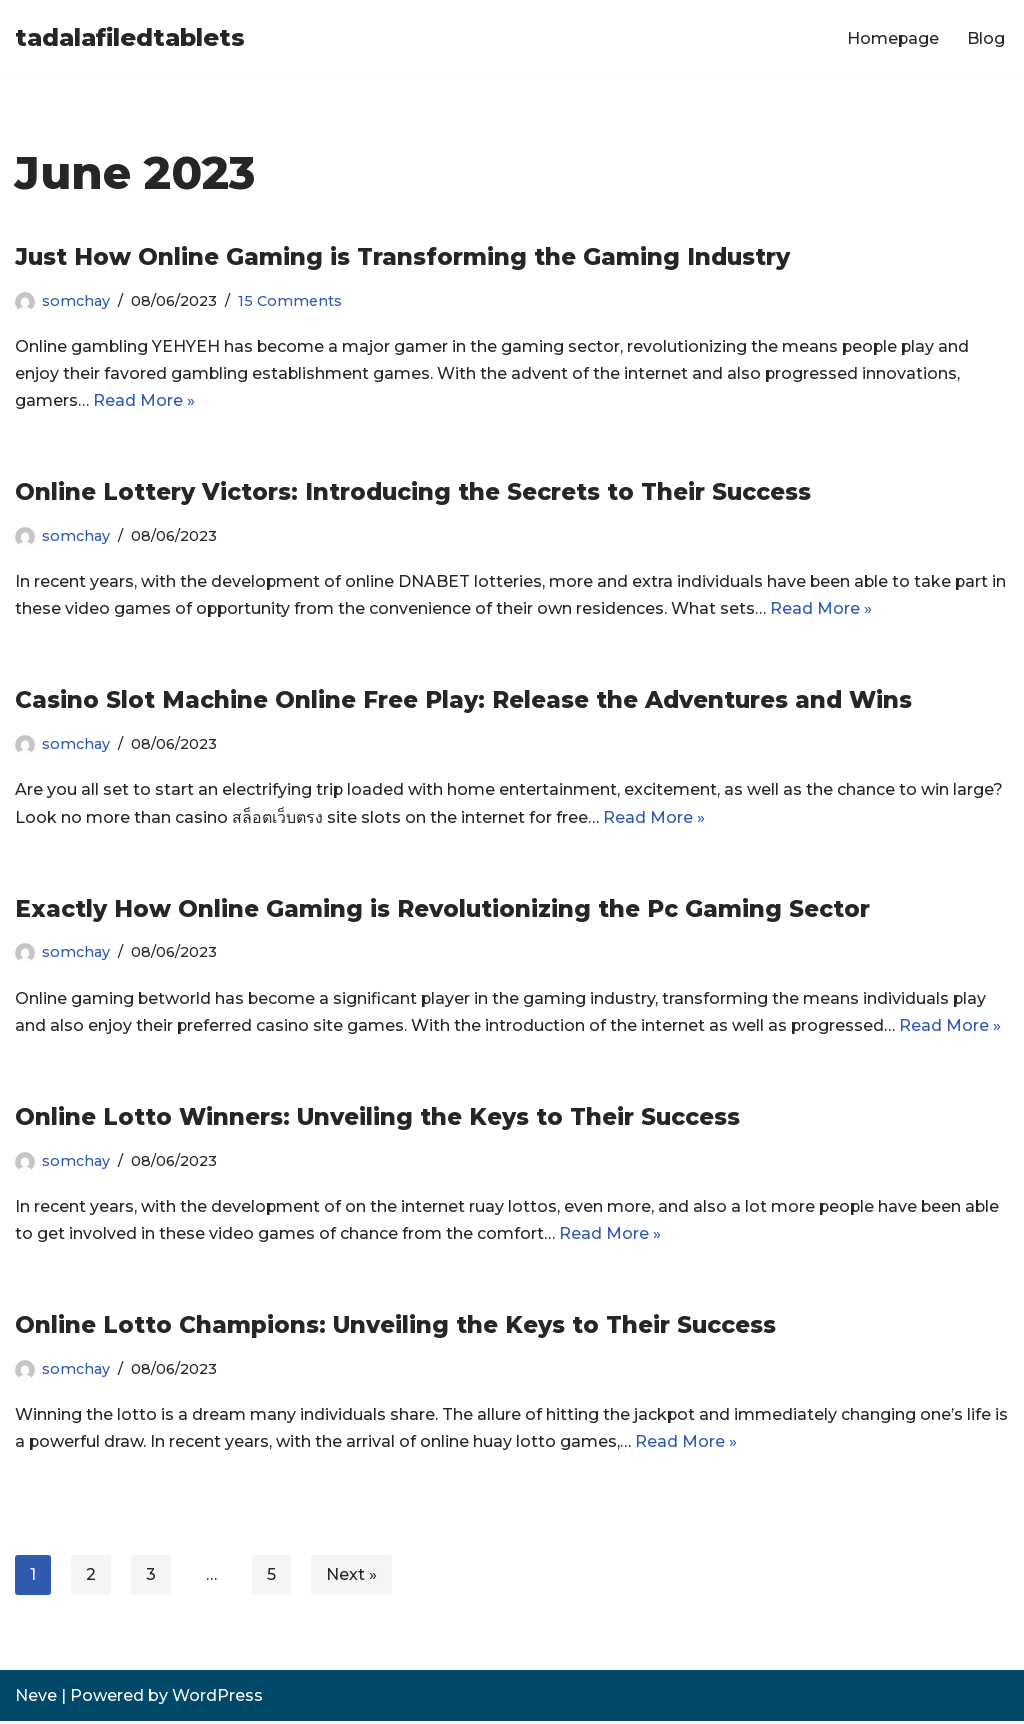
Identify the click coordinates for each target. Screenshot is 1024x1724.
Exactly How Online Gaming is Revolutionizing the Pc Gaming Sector (442, 910)
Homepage (892, 38)
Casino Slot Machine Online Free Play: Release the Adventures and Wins (463, 701)
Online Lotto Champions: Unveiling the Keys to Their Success (395, 1327)
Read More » (144, 400)
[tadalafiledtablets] (130, 38)
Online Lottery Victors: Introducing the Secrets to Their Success (413, 493)
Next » (351, 1577)
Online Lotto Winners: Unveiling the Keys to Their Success (377, 1119)
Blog (986, 38)
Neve (36, 1698)
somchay (76, 301)
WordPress (217, 1698)
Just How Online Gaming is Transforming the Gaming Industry (402, 257)
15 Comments (290, 301)
